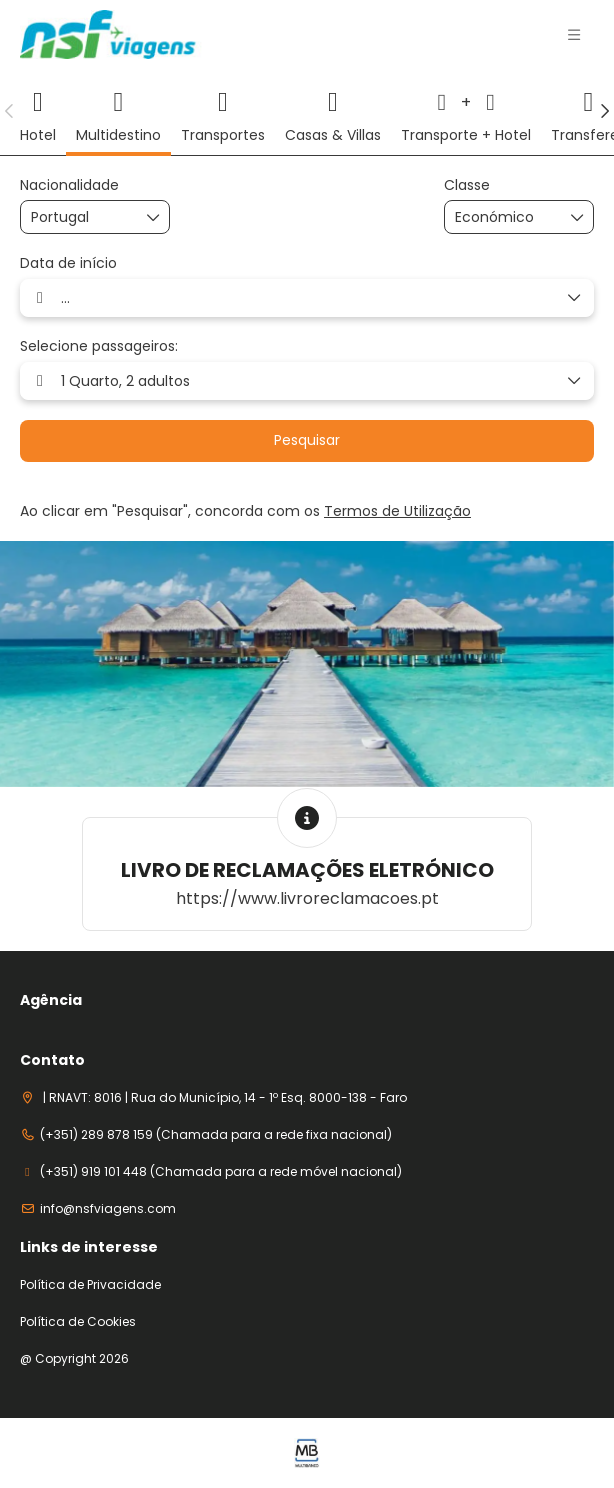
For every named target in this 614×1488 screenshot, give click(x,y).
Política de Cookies (78, 1322)
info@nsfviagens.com (108, 1209)
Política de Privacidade (90, 1285)
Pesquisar (307, 440)
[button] (574, 35)
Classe (467, 185)
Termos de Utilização (397, 511)
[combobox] (81, 217)
